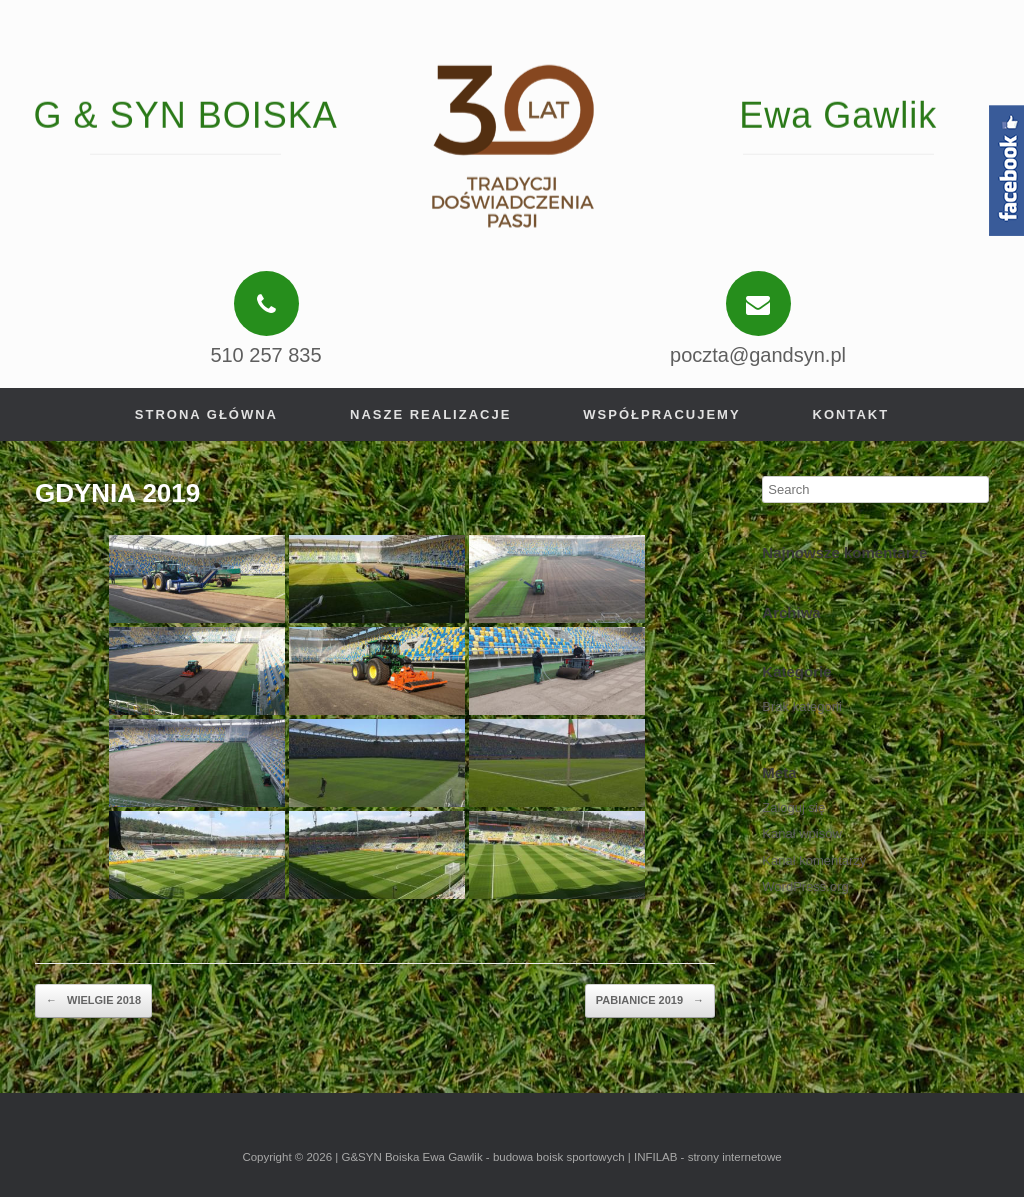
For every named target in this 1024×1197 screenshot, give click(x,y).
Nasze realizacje (430, 414)
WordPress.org (805, 886)
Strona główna (206, 414)
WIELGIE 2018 (93, 1001)
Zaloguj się (793, 807)
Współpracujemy (661, 414)
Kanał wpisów (802, 833)
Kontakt (851, 414)
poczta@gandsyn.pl (758, 355)
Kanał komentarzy (814, 860)
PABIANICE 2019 (650, 1001)
